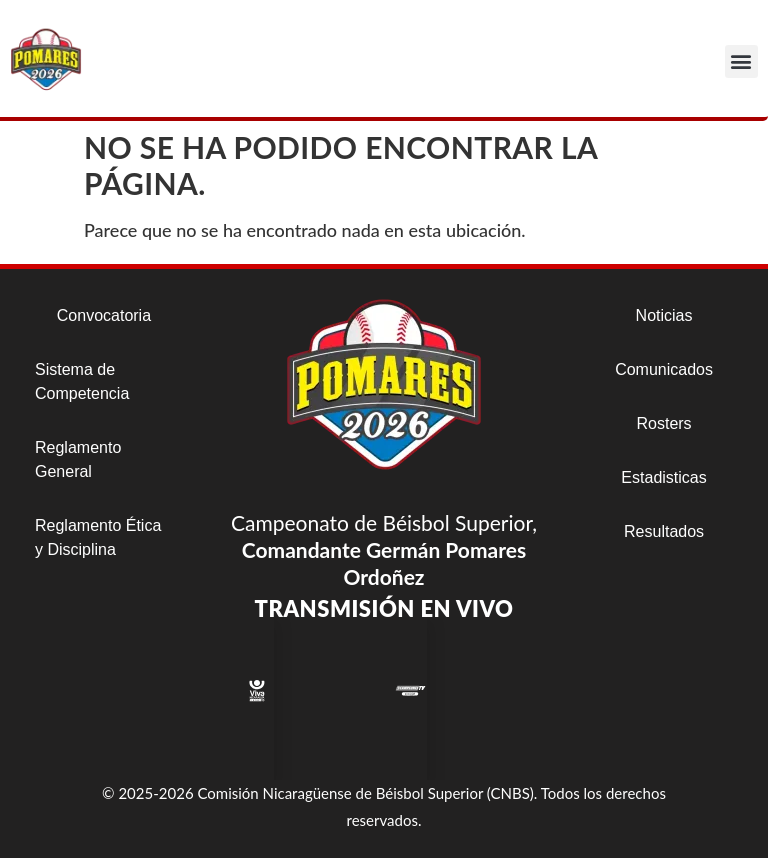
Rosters (663, 423)
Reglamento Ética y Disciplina (98, 537)
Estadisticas (663, 477)
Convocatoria (104, 315)
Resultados (664, 531)
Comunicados (664, 369)
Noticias (664, 315)
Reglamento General (78, 459)
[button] (741, 61)
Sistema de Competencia (82, 381)
